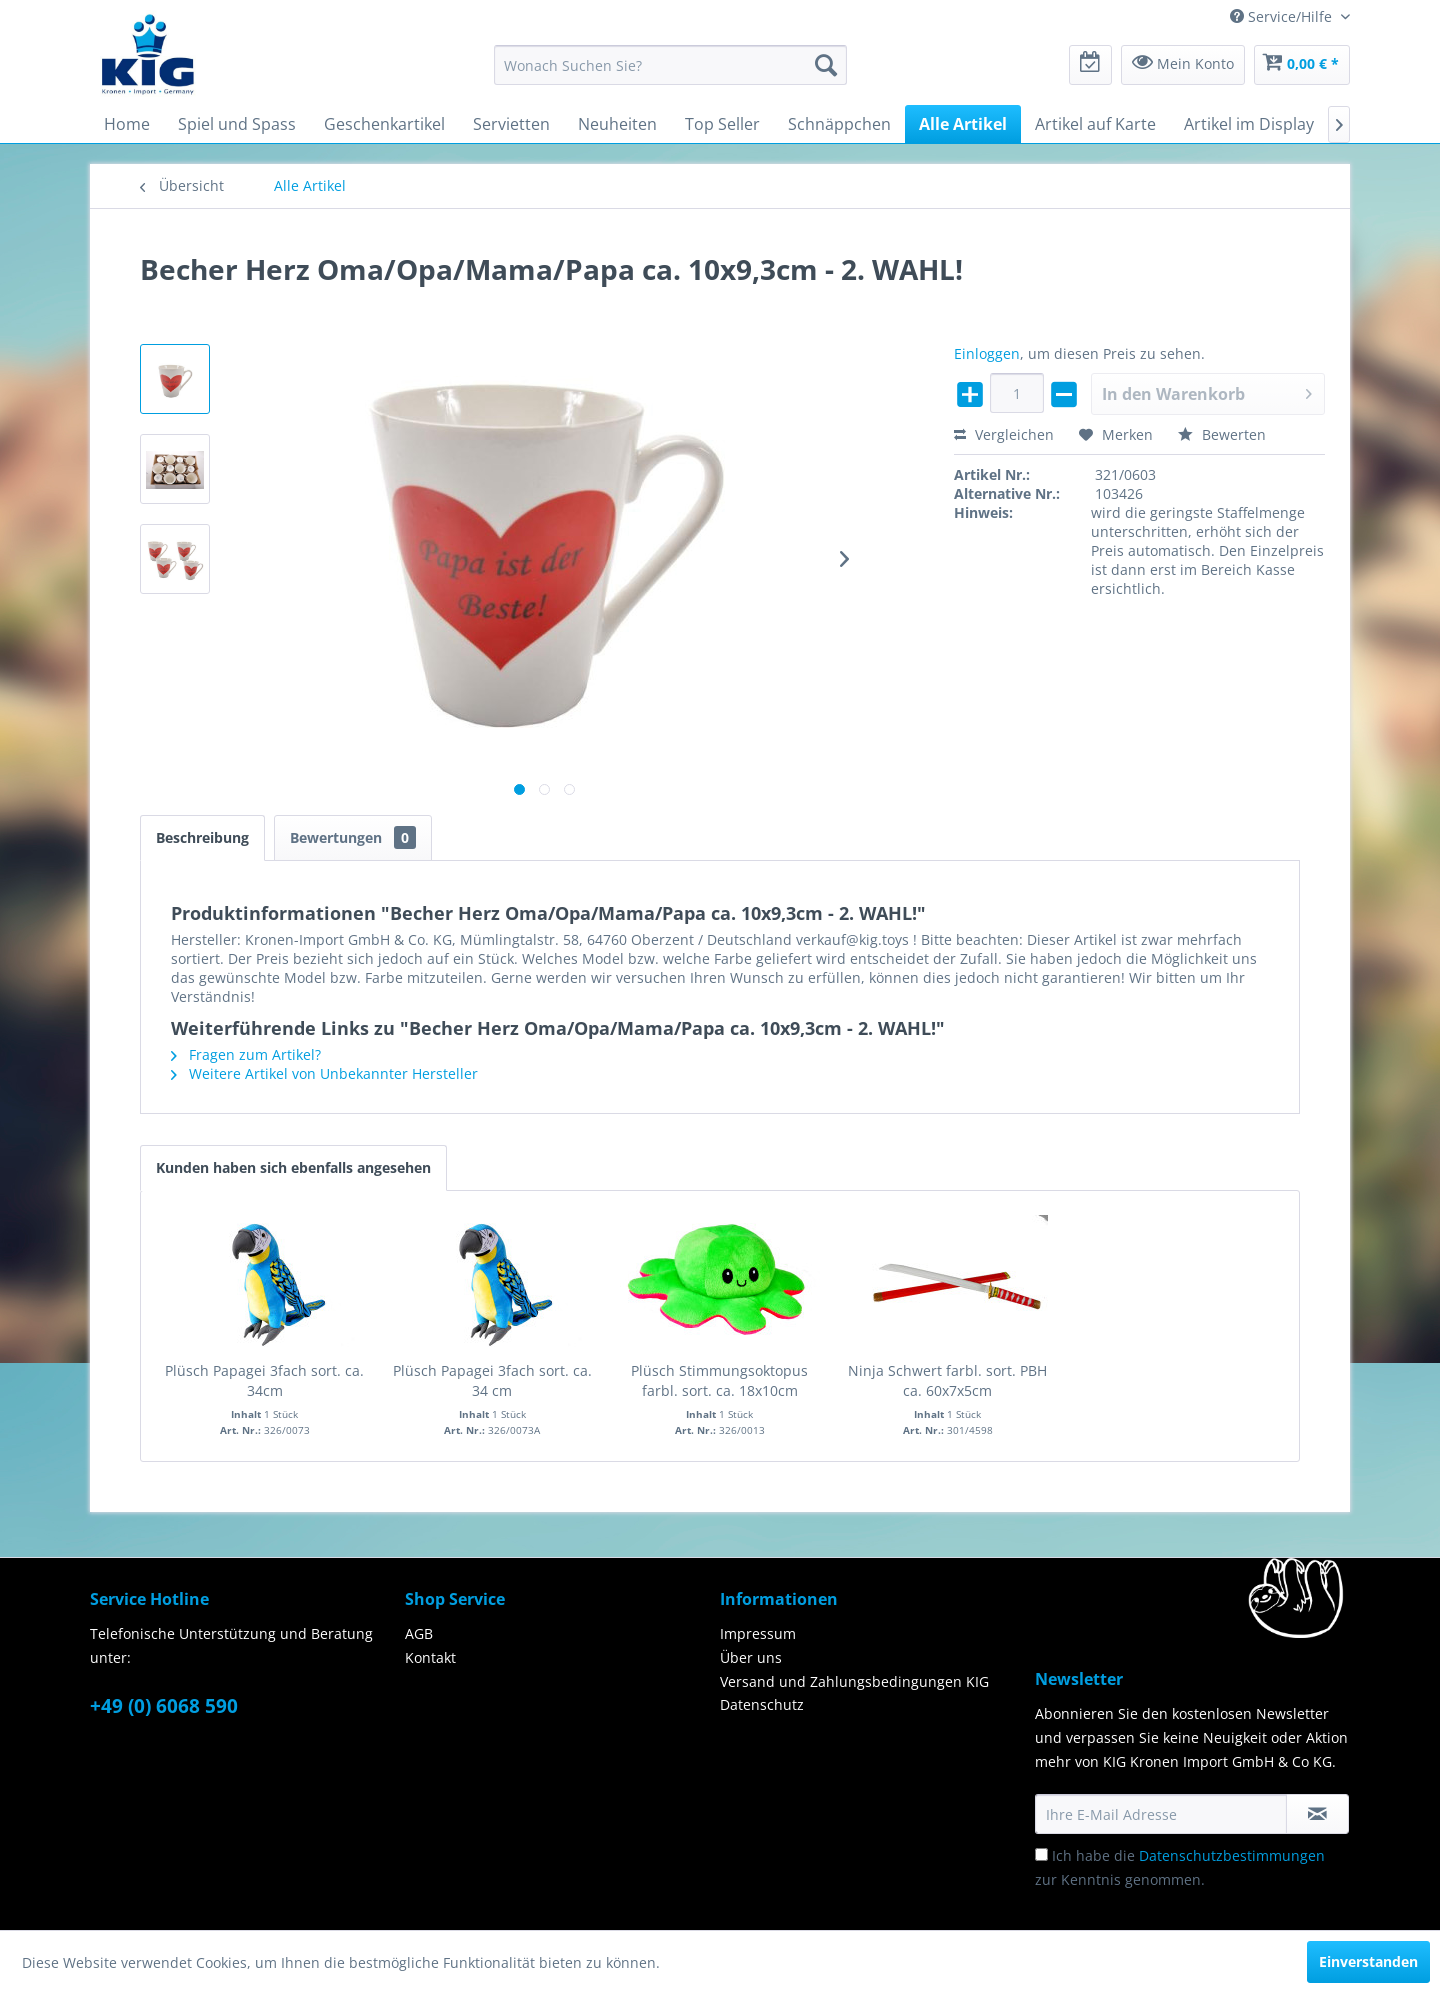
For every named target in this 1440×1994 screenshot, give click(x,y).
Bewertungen (353, 837)
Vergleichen (1004, 434)
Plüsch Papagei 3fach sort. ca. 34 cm (492, 1380)
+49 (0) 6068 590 (164, 1706)
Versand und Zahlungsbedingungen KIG (854, 1681)
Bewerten (1222, 434)
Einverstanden (1368, 1961)
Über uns (751, 1657)
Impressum (758, 1633)
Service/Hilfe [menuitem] (1283, 16)
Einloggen (987, 353)
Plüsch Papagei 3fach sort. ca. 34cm (264, 1380)
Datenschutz (762, 1704)
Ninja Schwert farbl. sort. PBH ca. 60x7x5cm (947, 1380)
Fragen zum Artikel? (246, 1054)
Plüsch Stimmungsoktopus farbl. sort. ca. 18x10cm (719, 1380)
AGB (419, 1633)
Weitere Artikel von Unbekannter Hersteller (324, 1073)
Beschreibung (202, 837)
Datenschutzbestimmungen (1232, 1855)
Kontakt (430, 1657)
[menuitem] (670, 65)
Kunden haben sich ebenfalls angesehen (293, 1167)
